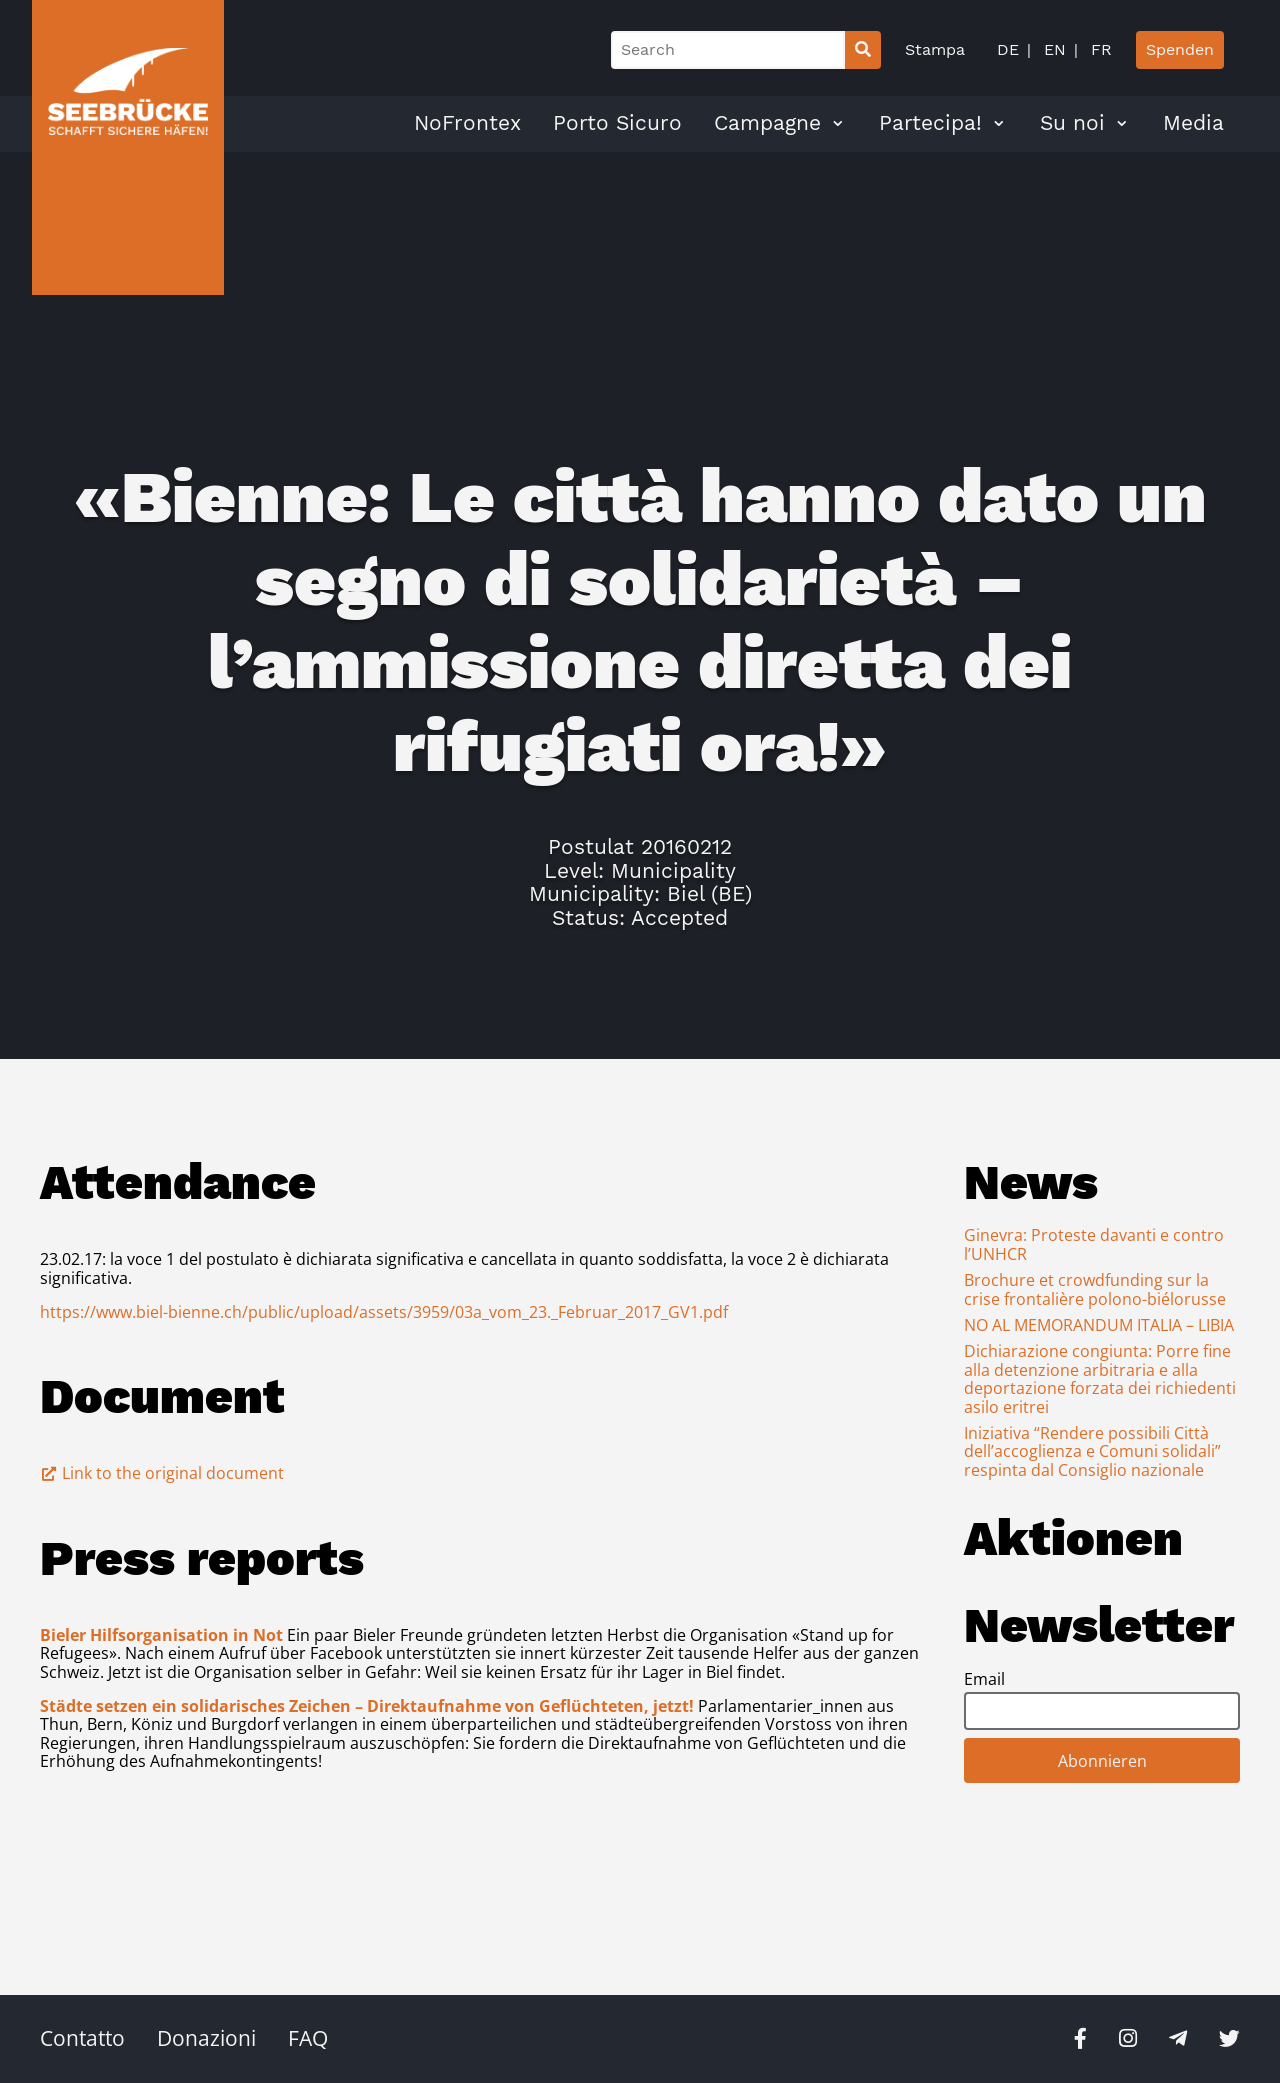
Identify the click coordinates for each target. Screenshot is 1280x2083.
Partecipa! (930, 123)
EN (1052, 49)
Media (1193, 123)
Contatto (82, 2038)
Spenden (1180, 49)
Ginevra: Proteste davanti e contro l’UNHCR (1094, 1244)
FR (1099, 49)
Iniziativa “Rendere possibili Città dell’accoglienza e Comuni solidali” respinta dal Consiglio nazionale (1092, 1451)
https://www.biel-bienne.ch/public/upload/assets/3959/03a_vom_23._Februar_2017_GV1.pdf (384, 1312)
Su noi (1072, 123)
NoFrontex (467, 123)
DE (1008, 49)
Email (984, 1679)
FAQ (308, 2038)
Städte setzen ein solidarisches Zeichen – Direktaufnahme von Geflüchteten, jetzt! (367, 1706)
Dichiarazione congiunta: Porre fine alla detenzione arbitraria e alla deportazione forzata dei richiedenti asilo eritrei (1100, 1378)
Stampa (935, 49)
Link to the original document (162, 1473)
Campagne (767, 123)
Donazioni (206, 2038)
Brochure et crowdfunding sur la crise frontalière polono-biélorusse (1095, 1289)
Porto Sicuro (617, 123)
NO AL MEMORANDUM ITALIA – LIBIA (1099, 1325)
